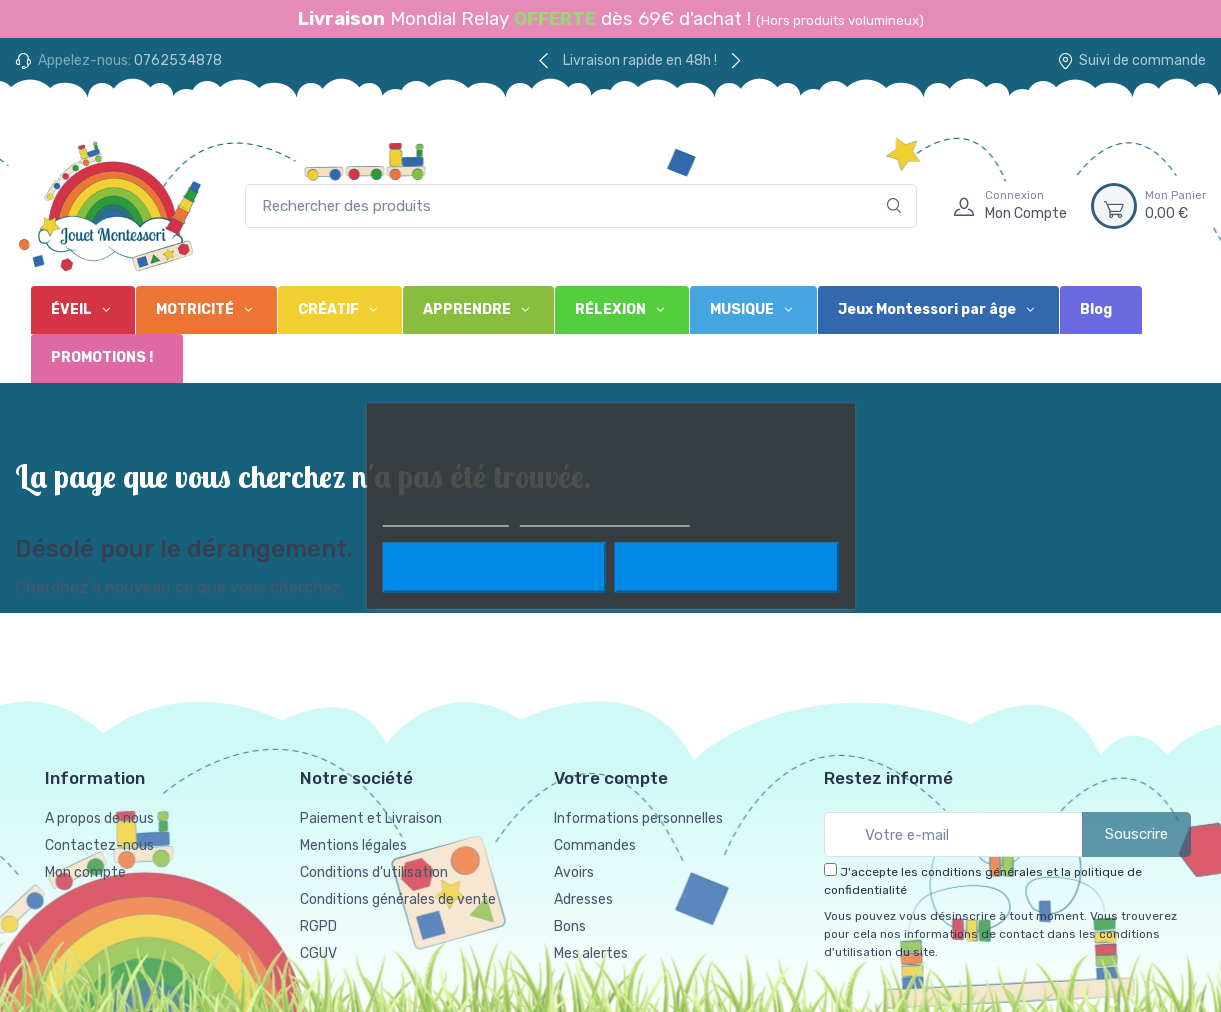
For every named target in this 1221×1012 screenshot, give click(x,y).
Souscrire (1136, 834)
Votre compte (611, 778)
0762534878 (178, 60)
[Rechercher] (894, 206)
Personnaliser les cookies (605, 517)
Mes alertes (591, 953)
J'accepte (726, 568)
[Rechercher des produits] (581, 206)
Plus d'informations (445, 517)
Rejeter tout (493, 568)
